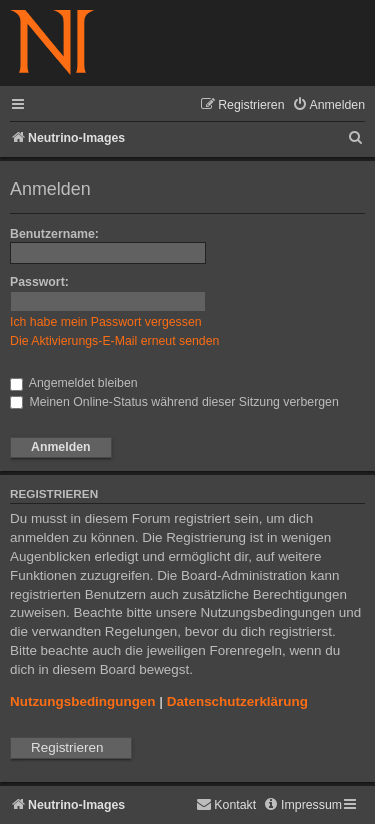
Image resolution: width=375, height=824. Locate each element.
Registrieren (67, 747)
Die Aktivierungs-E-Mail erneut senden (114, 341)
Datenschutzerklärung (237, 701)
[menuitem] (328, 105)
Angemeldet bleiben (74, 383)
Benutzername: (54, 234)
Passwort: (39, 282)
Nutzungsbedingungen (83, 701)
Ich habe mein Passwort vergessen (106, 322)
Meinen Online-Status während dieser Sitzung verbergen (174, 402)
